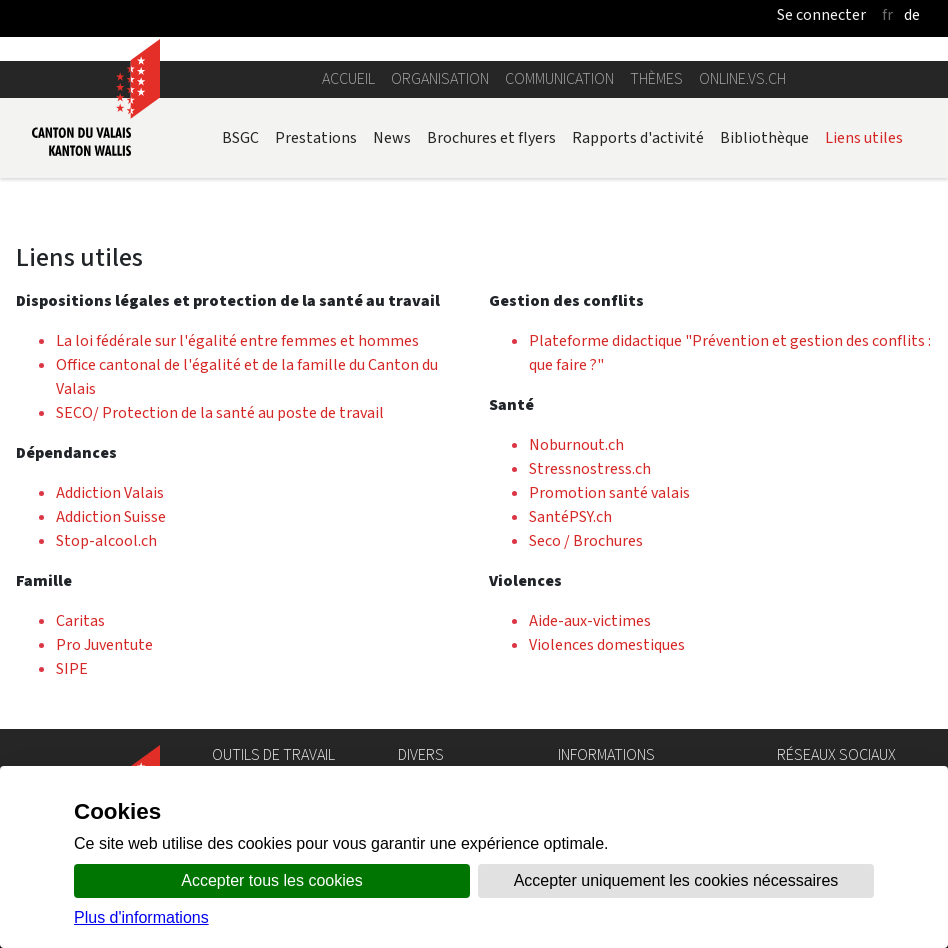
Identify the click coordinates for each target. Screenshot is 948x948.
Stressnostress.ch (590, 468)
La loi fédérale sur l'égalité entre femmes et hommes (237, 340)
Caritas (80, 620)
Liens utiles (864, 137)
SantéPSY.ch (570, 516)
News (392, 137)
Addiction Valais (110, 492)
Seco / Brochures (586, 540)
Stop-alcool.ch (106, 540)
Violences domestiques (607, 644)
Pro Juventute (104, 644)
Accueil (348, 78)
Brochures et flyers (491, 137)
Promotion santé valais (609, 492)
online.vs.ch (742, 78)
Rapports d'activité (638, 137)
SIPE (72, 668)
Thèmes (656, 78)
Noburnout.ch (576, 444)
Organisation (440, 78)
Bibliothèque (764, 137)
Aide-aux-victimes (590, 620)
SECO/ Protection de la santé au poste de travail (220, 412)
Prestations (316, 137)
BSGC (240, 137)
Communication (559, 78)
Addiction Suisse (111, 516)
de (912, 14)
